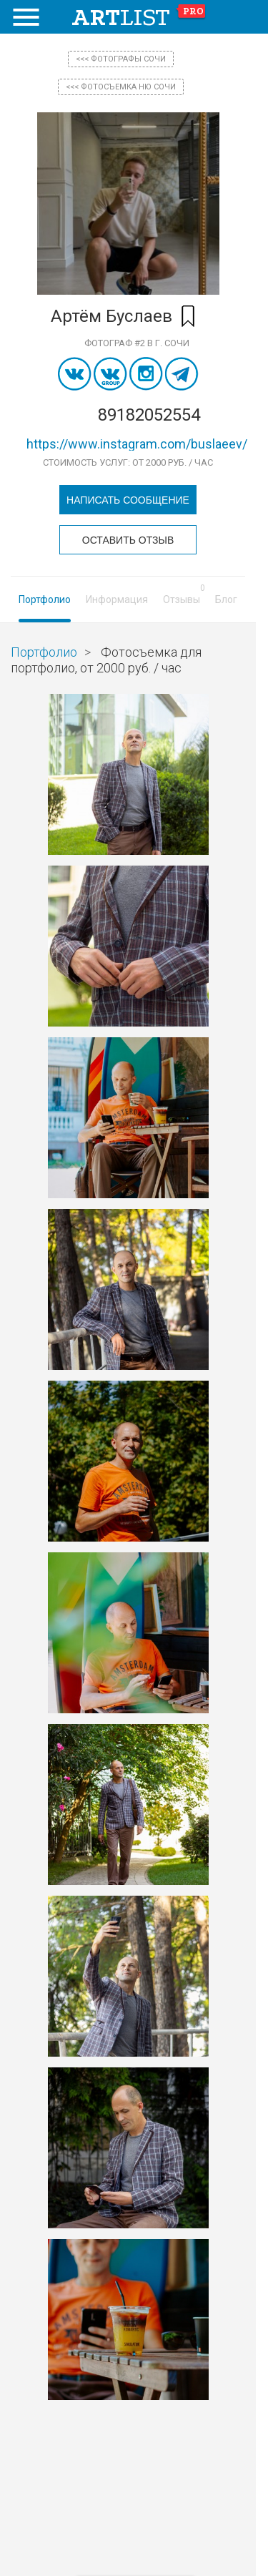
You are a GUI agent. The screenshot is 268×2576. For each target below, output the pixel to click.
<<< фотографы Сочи (121, 59)
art (139, 17)
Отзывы (181, 599)
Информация (117, 599)
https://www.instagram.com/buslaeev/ (136, 443)
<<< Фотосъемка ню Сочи (121, 87)
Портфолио (45, 599)
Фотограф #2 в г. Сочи (136, 343)
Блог (226, 599)
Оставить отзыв (128, 540)
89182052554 (149, 415)
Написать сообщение (127, 500)
